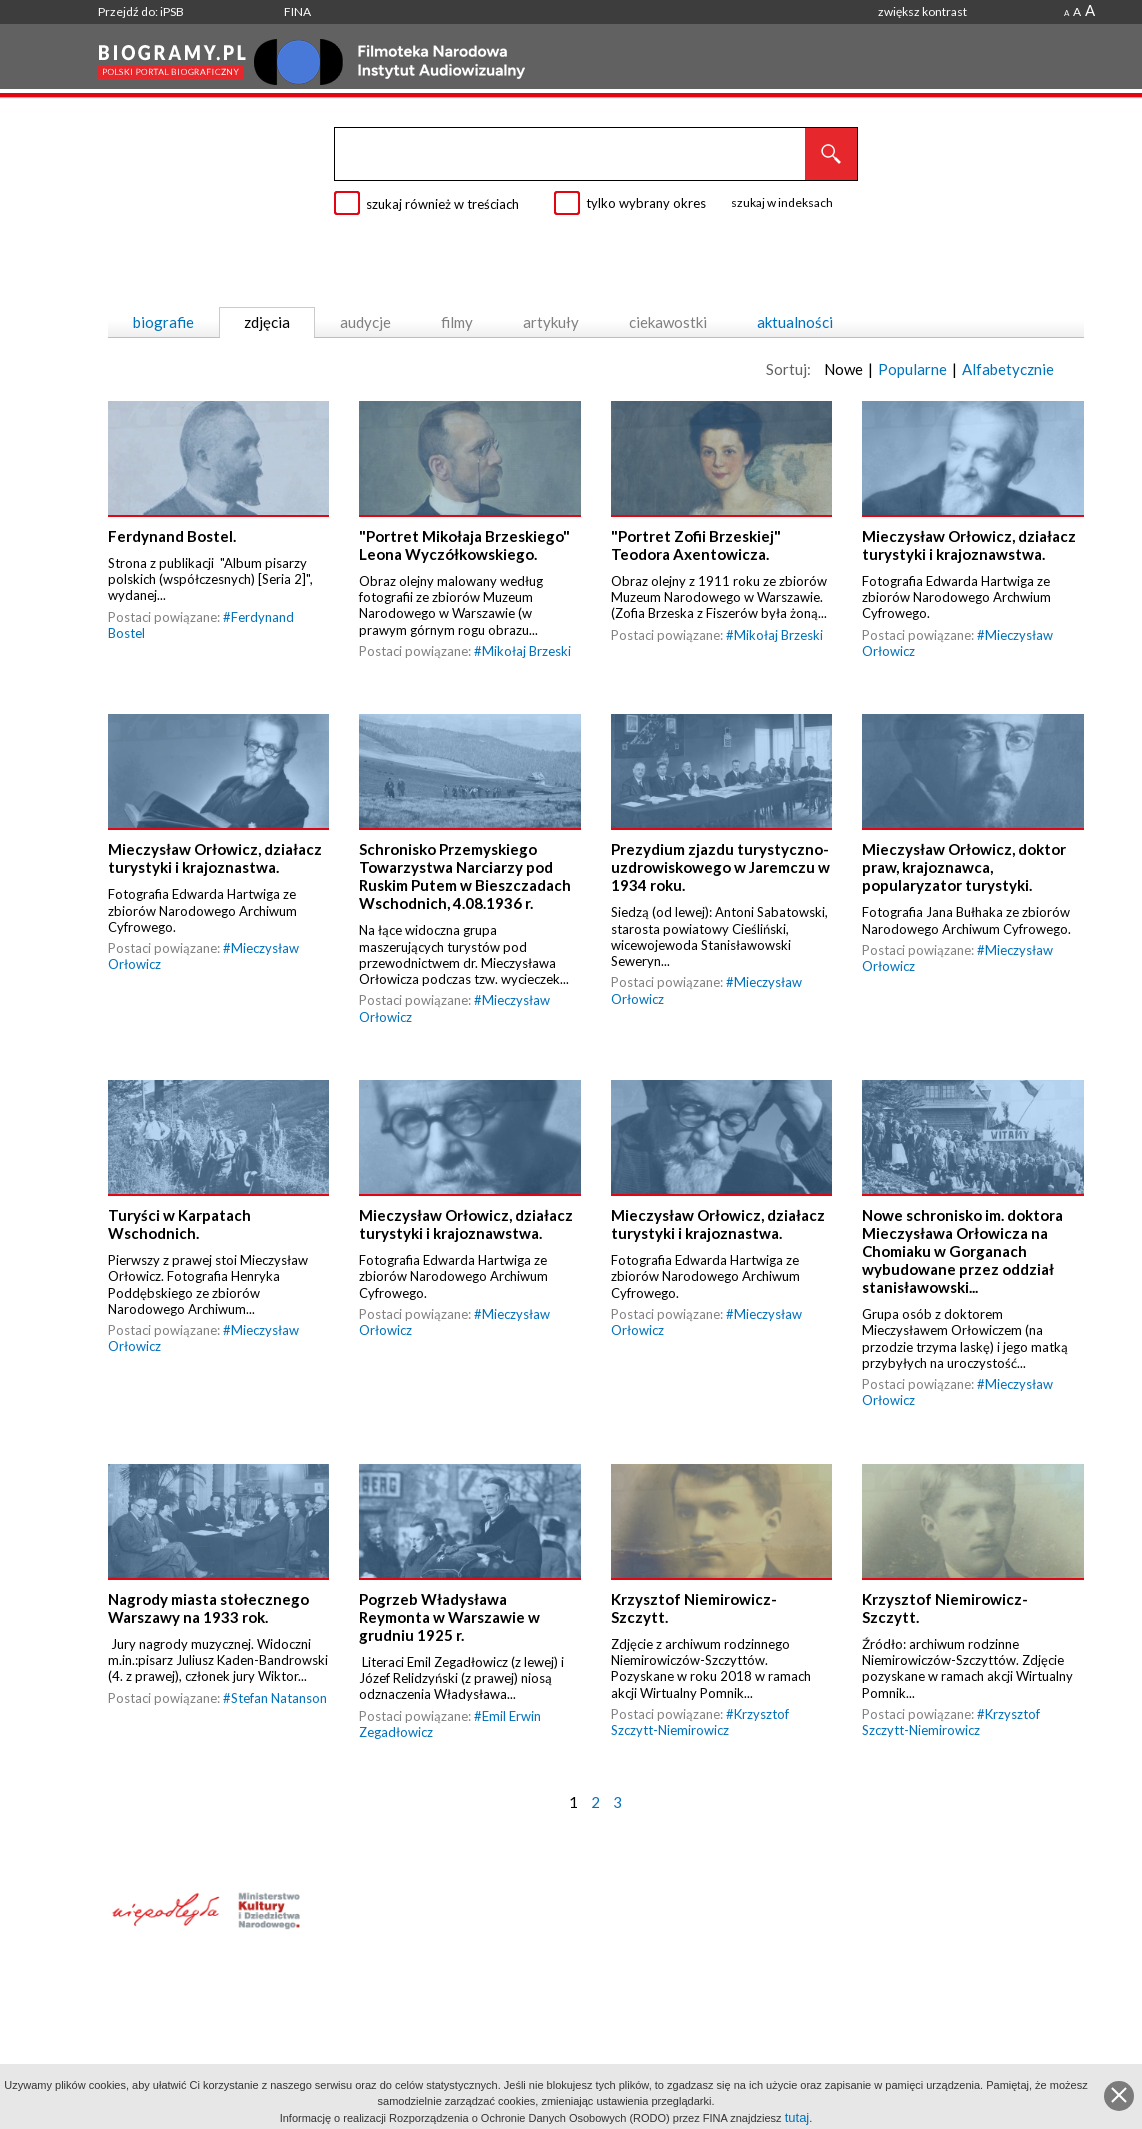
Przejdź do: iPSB (141, 11)
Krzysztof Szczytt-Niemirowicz (700, 1722)
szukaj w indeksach (782, 202)
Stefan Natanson (279, 1698)
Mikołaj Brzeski (526, 651)
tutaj (797, 2117)
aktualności (795, 322)
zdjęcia (267, 322)
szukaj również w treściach (442, 204)
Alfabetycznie (1008, 369)
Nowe (843, 369)
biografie (163, 322)
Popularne (912, 369)
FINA (297, 11)
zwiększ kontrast (922, 11)
